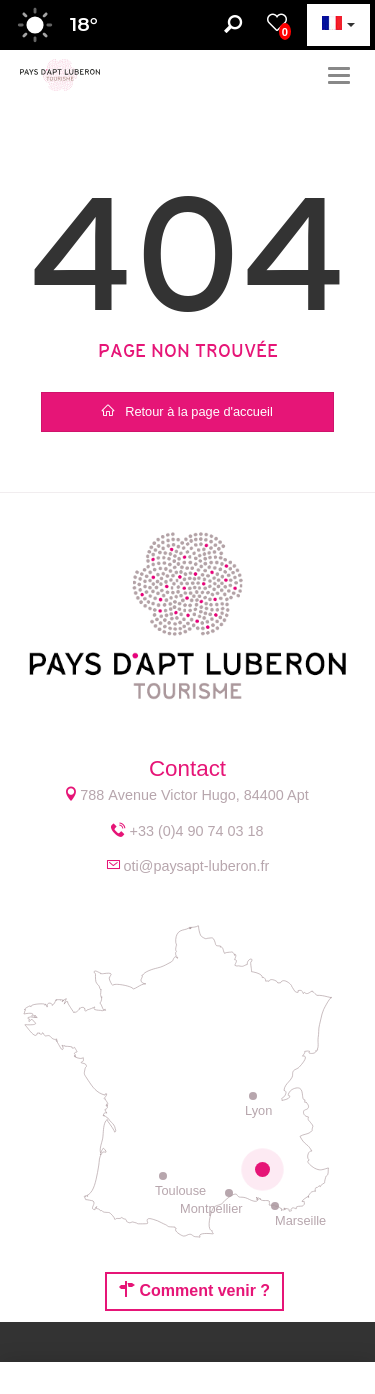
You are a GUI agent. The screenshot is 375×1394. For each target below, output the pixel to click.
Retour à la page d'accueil (187, 411)
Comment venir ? (194, 1290)
